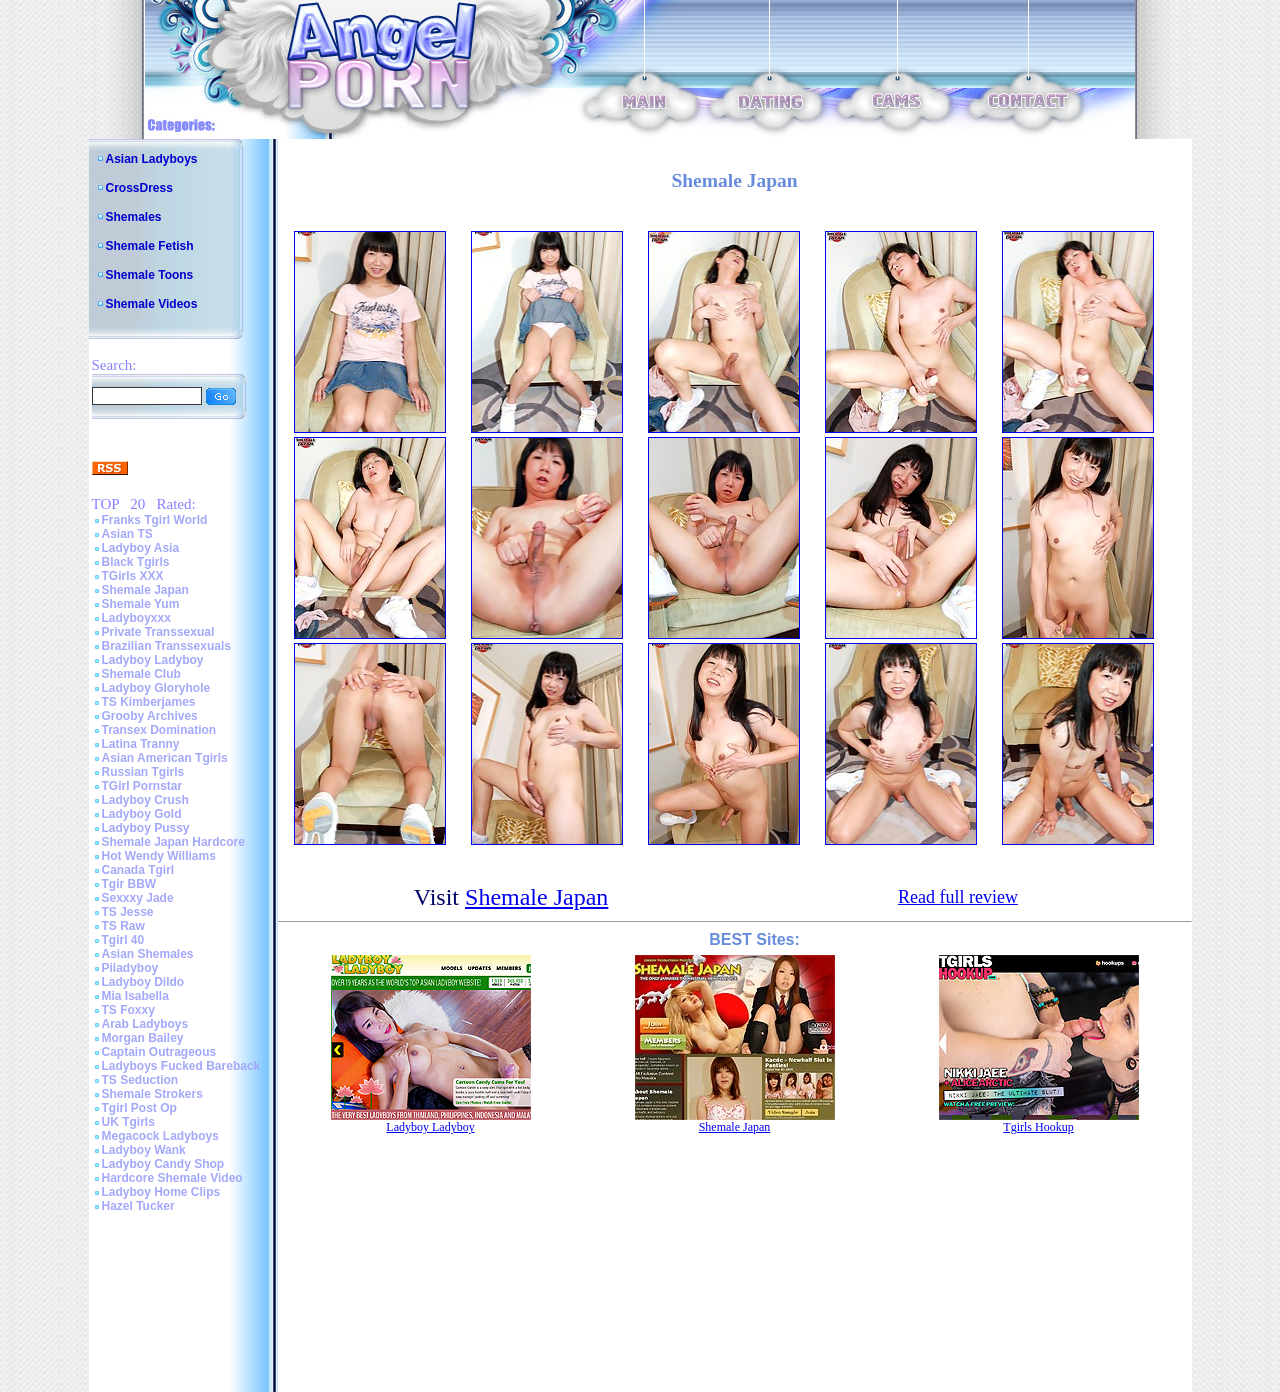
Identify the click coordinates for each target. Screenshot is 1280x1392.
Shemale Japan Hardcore (173, 842)
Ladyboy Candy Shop (163, 1164)
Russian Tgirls (143, 772)
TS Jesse (128, 912)
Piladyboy (130, 968)
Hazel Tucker (138, 1206)
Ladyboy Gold (142, 814)
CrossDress (139, 188)
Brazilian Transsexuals (166, 646)
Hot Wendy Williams (159, 856)
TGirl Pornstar (142, 786)
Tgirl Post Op (139, 1108)
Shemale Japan (145, 590)
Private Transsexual (158, 632)
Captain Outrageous (159, 1052)
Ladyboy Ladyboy (153, 660)
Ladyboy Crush (145, 800)
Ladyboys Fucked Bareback (181, 1066)
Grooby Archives (150, 716)
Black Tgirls (136, 562)
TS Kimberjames (149, 702)
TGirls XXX (133, 576)
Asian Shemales (148, 954)
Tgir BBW (129, 884)
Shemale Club (141, 674)
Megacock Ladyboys (160, 1136)
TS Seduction (140, 1080)
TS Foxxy (128, 1010)
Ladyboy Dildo (143, 982)
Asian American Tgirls (165, 758)
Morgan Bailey (143, 1038)
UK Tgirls (128, 1122)
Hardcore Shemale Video (172, 1178)
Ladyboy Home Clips (161, 1192)
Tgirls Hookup (1038, 1127)
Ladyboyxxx (136, 618)
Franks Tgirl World (155, 520)
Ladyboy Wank (144, 1150)
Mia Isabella (135, 996)
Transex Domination (159, 730)
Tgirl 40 (123, 940)
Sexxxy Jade (138, 898)
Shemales (134, 217)
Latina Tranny (141, 744)
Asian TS (127, 534)
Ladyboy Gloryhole (156, 688)
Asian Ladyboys (152, 159)
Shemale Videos (152, 304)
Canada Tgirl (138, 870)
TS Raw (123, 926)
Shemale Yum (141, 604)
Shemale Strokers (152, 1094)
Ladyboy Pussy (146, 828)
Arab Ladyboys (145, 1024)
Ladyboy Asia (141, 548)
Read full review (958, 897)
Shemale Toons (150, 275)
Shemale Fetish (150, 246)
